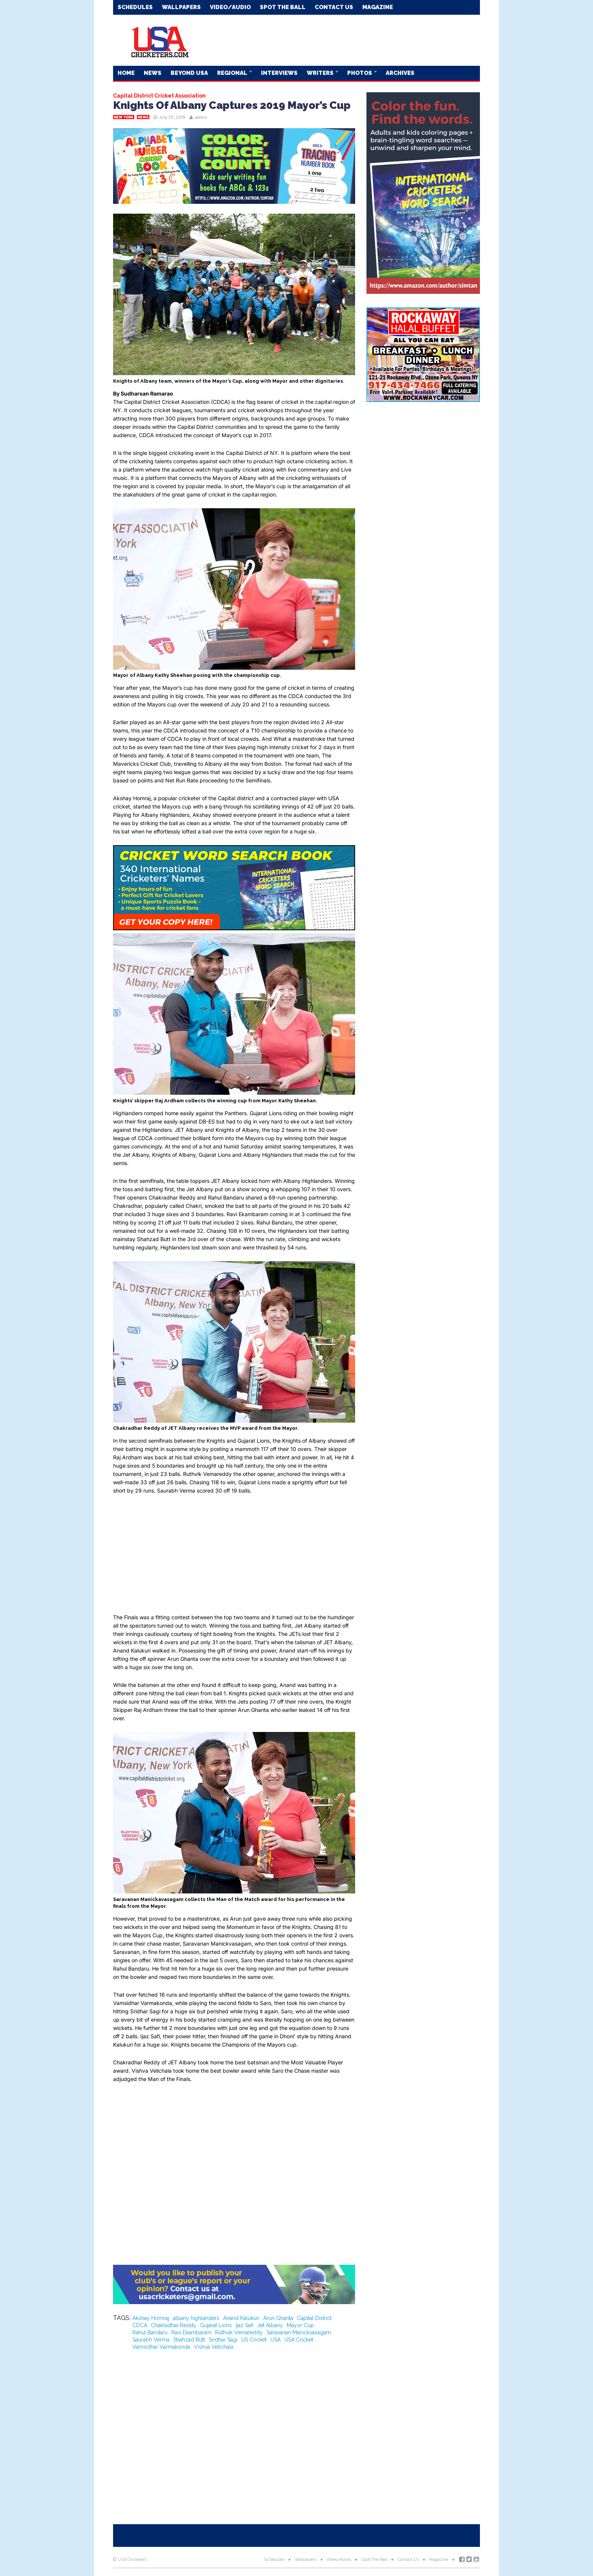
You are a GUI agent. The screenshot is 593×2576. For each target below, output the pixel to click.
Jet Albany (270, 2325)
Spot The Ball (283, 7)
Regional (232, 73)
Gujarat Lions (216, 2325)
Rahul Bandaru (150, 2332)
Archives (400, 73)
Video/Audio (230, 7)
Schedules (135, 7)
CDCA (139, 2325)
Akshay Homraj (150, 2318)
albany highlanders (196, 2318)
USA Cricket (298, 2340)
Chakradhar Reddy (173, 2325)
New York (124, 117)
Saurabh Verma (150, 2340)
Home (126, 73)
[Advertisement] (342, 40)
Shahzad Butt (189, 2340)
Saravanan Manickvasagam (299, 2332)
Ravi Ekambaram (191, 2332)
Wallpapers (181, 7)
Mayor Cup (300, 2325)
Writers (321, 73)
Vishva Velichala (213, 2347)
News (152, 73)
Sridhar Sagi (223, 2340)
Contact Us (334, 7)
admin (201, 117)
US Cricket (254, 2340)
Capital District (314, 2318)
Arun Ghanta (278, 2318)
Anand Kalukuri (241, 2318)
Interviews (279, 73)
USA (275, 2340)
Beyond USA (189, 73)
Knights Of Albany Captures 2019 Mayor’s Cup (232, 105)
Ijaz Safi (244, 2325)
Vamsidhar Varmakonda (161, 2347)
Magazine (377, 7)
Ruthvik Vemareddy (239, 2332)
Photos (360, 73)
